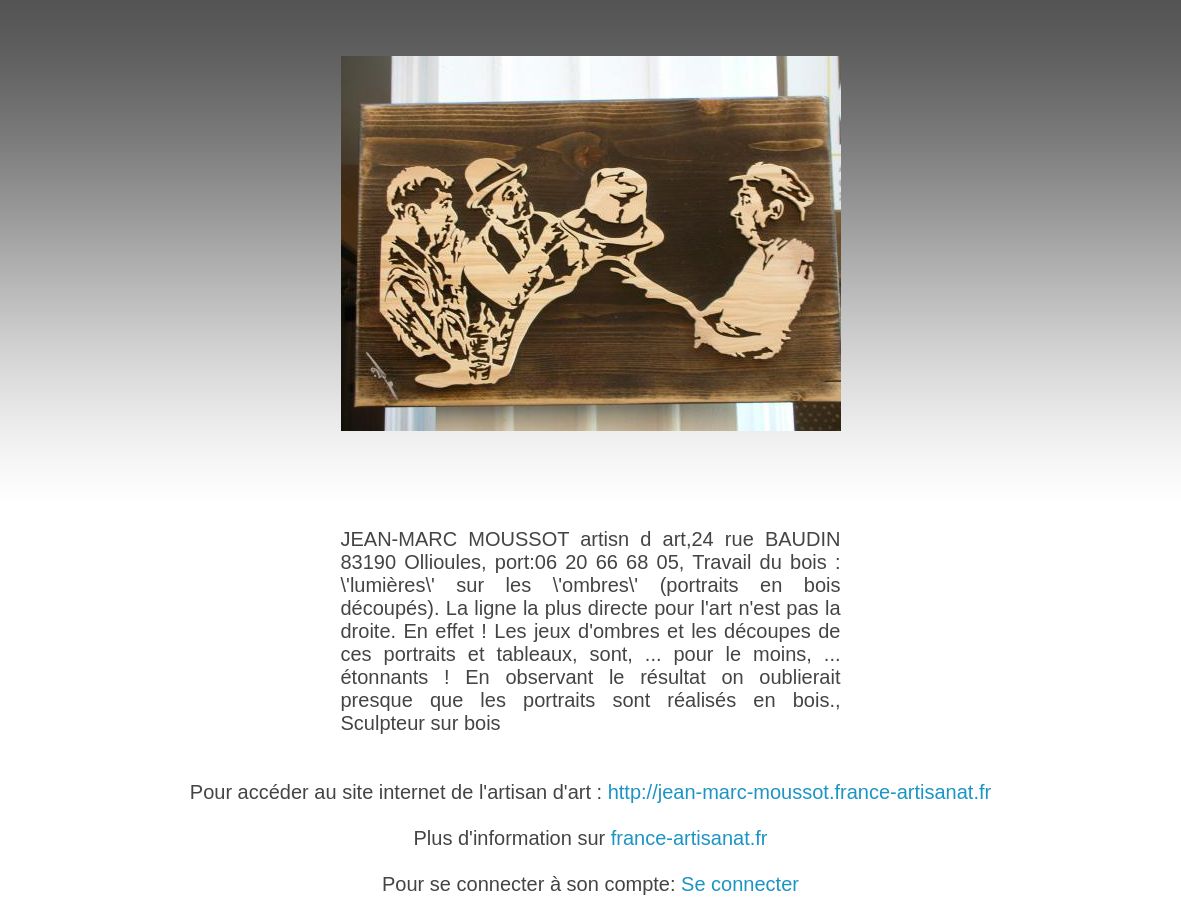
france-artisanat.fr (689, 838)
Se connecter (740, 884)
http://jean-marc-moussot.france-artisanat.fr (799, 792)
